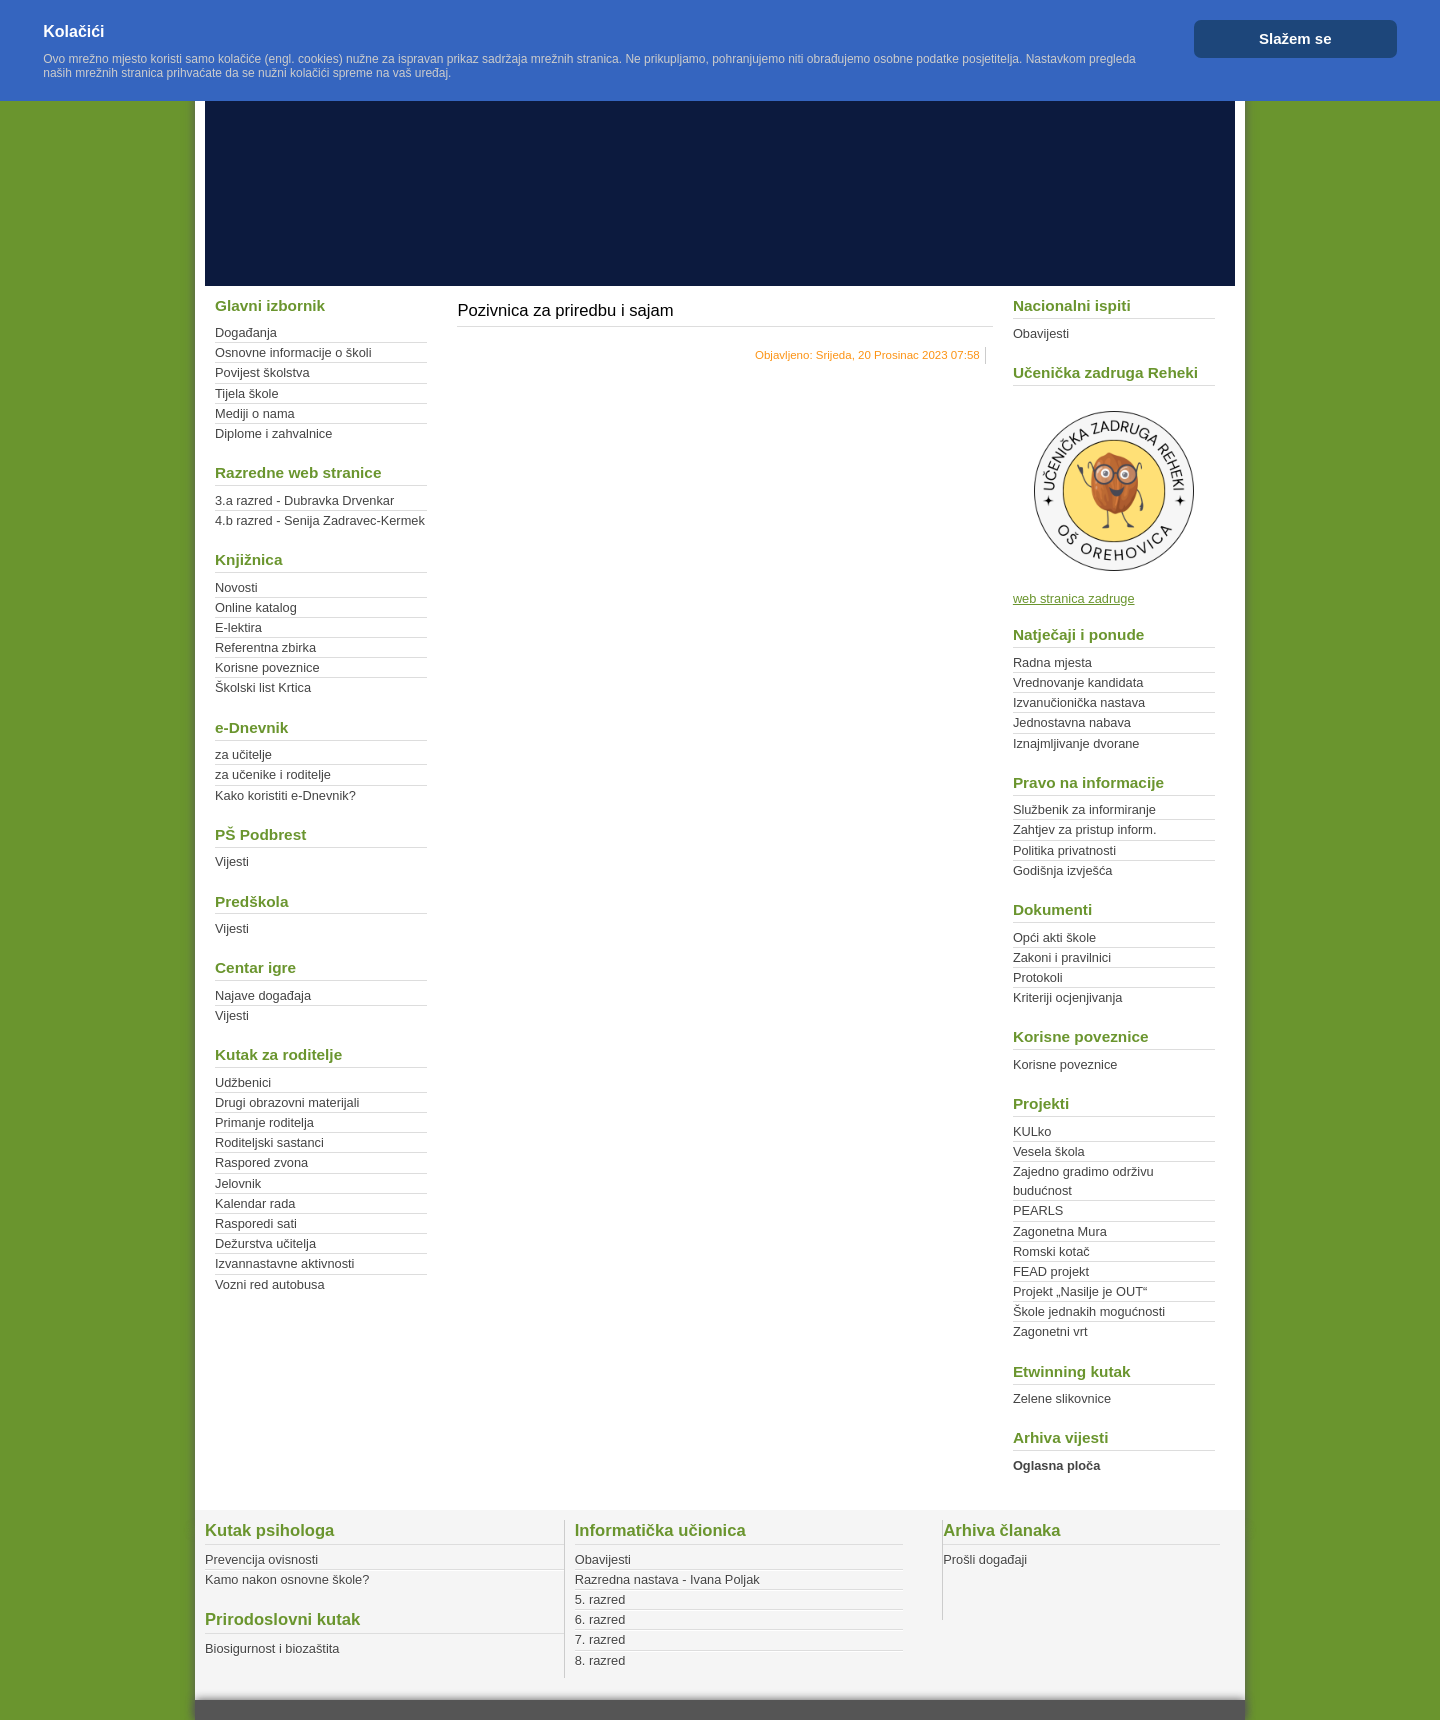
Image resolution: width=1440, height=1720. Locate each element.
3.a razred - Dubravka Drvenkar (304, 500)
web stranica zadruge (1074, 598)
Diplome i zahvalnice (273, 433)
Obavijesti (1041, 333)
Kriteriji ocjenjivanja (1068, 997)
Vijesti (232, 861)
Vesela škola (1049, 1151)
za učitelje (243, 754)
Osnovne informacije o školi (293, 352)
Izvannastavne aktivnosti (284, 1263)
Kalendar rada (255, 1203)
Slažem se (1295, 38)
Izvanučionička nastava (1079, 702)
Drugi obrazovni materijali (287, 1102)
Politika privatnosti (1064, 850)
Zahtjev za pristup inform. (1085, 829)
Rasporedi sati (256, 1223)
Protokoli (1038, 977)
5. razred (600, 1599)
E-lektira (238, 627)
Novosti (236, 587)
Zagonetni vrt (1050, 1331)
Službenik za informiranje (1084, 809)
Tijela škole (247, 393)
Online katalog (256, 607)
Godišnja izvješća (1063, 870)
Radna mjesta (1052, 662)
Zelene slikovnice (1062, 1398)
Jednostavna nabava (1072, 722)
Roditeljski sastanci (269, 1142)
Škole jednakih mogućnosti (1089, 1311)
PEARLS (1038, 1210)
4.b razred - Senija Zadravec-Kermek (320, 520)
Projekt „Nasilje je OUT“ (1080, 1291)
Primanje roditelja (264, 1122)
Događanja (246, 332)
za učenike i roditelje (273, 774)
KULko (1032, 1131)
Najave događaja (263, 995)
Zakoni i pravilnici (1062, 957)
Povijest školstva (262, 372)
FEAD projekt (1051, 1271)
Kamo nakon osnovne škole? (287, 1579)
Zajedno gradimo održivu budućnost (1083, 1181)
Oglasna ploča (1056, 1465)
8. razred (600, 1660)
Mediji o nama (255, 413)
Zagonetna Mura (1060, 1231)
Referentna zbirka (265, 647)
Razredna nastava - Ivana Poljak (667, 1579)
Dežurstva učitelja (265, 1243)
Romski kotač (1051, 1251)
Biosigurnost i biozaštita (272, 1648)
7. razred (600, 1639)
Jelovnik (238, 1183)
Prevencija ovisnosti (261, 1559)
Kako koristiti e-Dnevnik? (285, 795)
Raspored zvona (261, 1162)
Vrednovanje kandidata (1078, 682)
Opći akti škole (1054, 937)
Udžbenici (243, 1082)
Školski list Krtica (263, 687)
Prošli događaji (985, 1559)
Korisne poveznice (267, 667)
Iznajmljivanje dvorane (1076, 743)
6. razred (600, 1619)
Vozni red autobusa (270, 1284)
